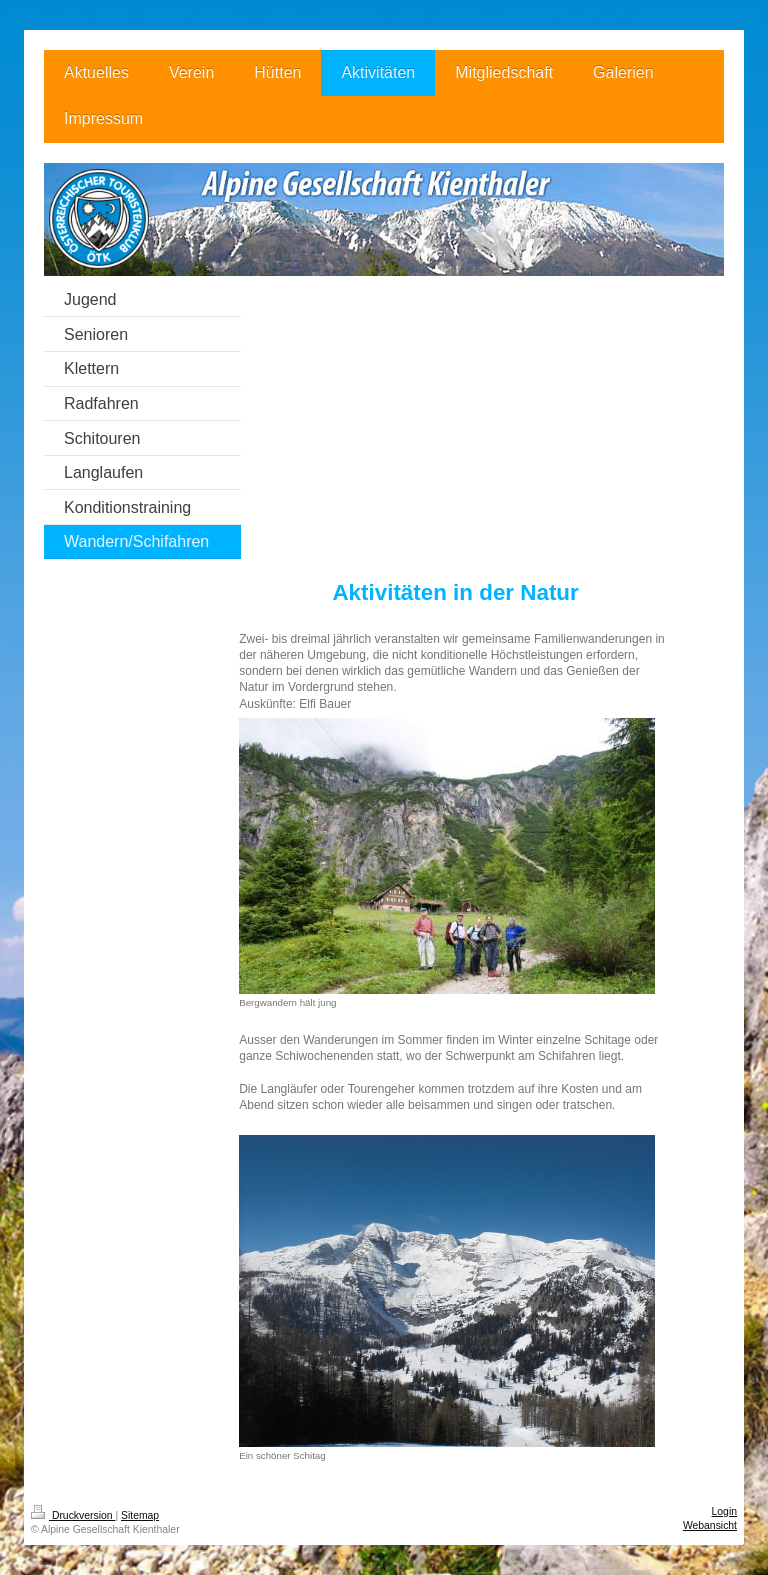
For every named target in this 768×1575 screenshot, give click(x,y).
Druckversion (73, 1515)
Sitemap (140, 1515)
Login (724, 1511)
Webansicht (710, 1525)
